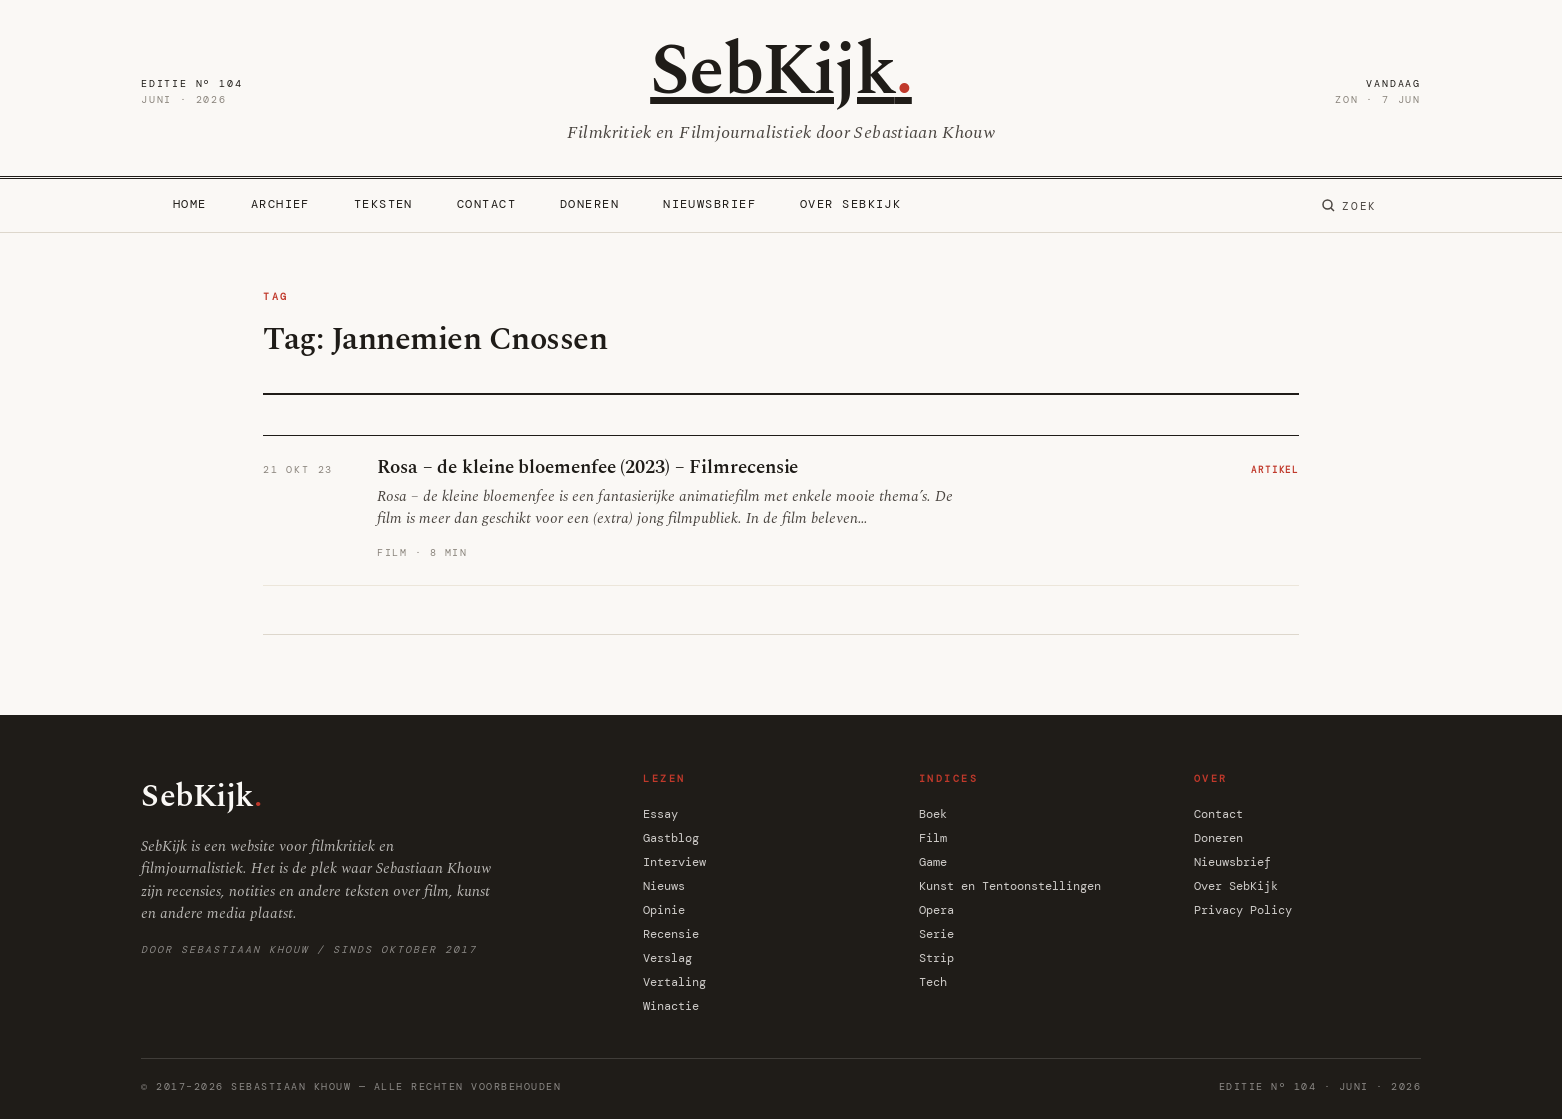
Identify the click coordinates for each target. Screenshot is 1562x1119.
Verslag (667, 958)
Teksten (383, 204)
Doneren (589, 204)
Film (933, 838)
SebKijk (781, 71)
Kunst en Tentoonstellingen (1010, 886)
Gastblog (671, 838)
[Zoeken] (1349, 206)
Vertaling (674, 982)
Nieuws (664, 886)
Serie (936, 934)
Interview (674, 862)
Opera (936, 910)
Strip (936, 958)
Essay (660, 814)
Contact (486, 204)
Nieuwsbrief (709, 204)
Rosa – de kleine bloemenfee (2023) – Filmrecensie (587, 467)
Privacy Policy (1243, 910)
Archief (280, 204)
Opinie (664, 910)
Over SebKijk (850, 204)
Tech (933, 982)
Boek (933, 814)
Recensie (671, 934)
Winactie (671, 1006)
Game (933, 862)
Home (190, 204)
